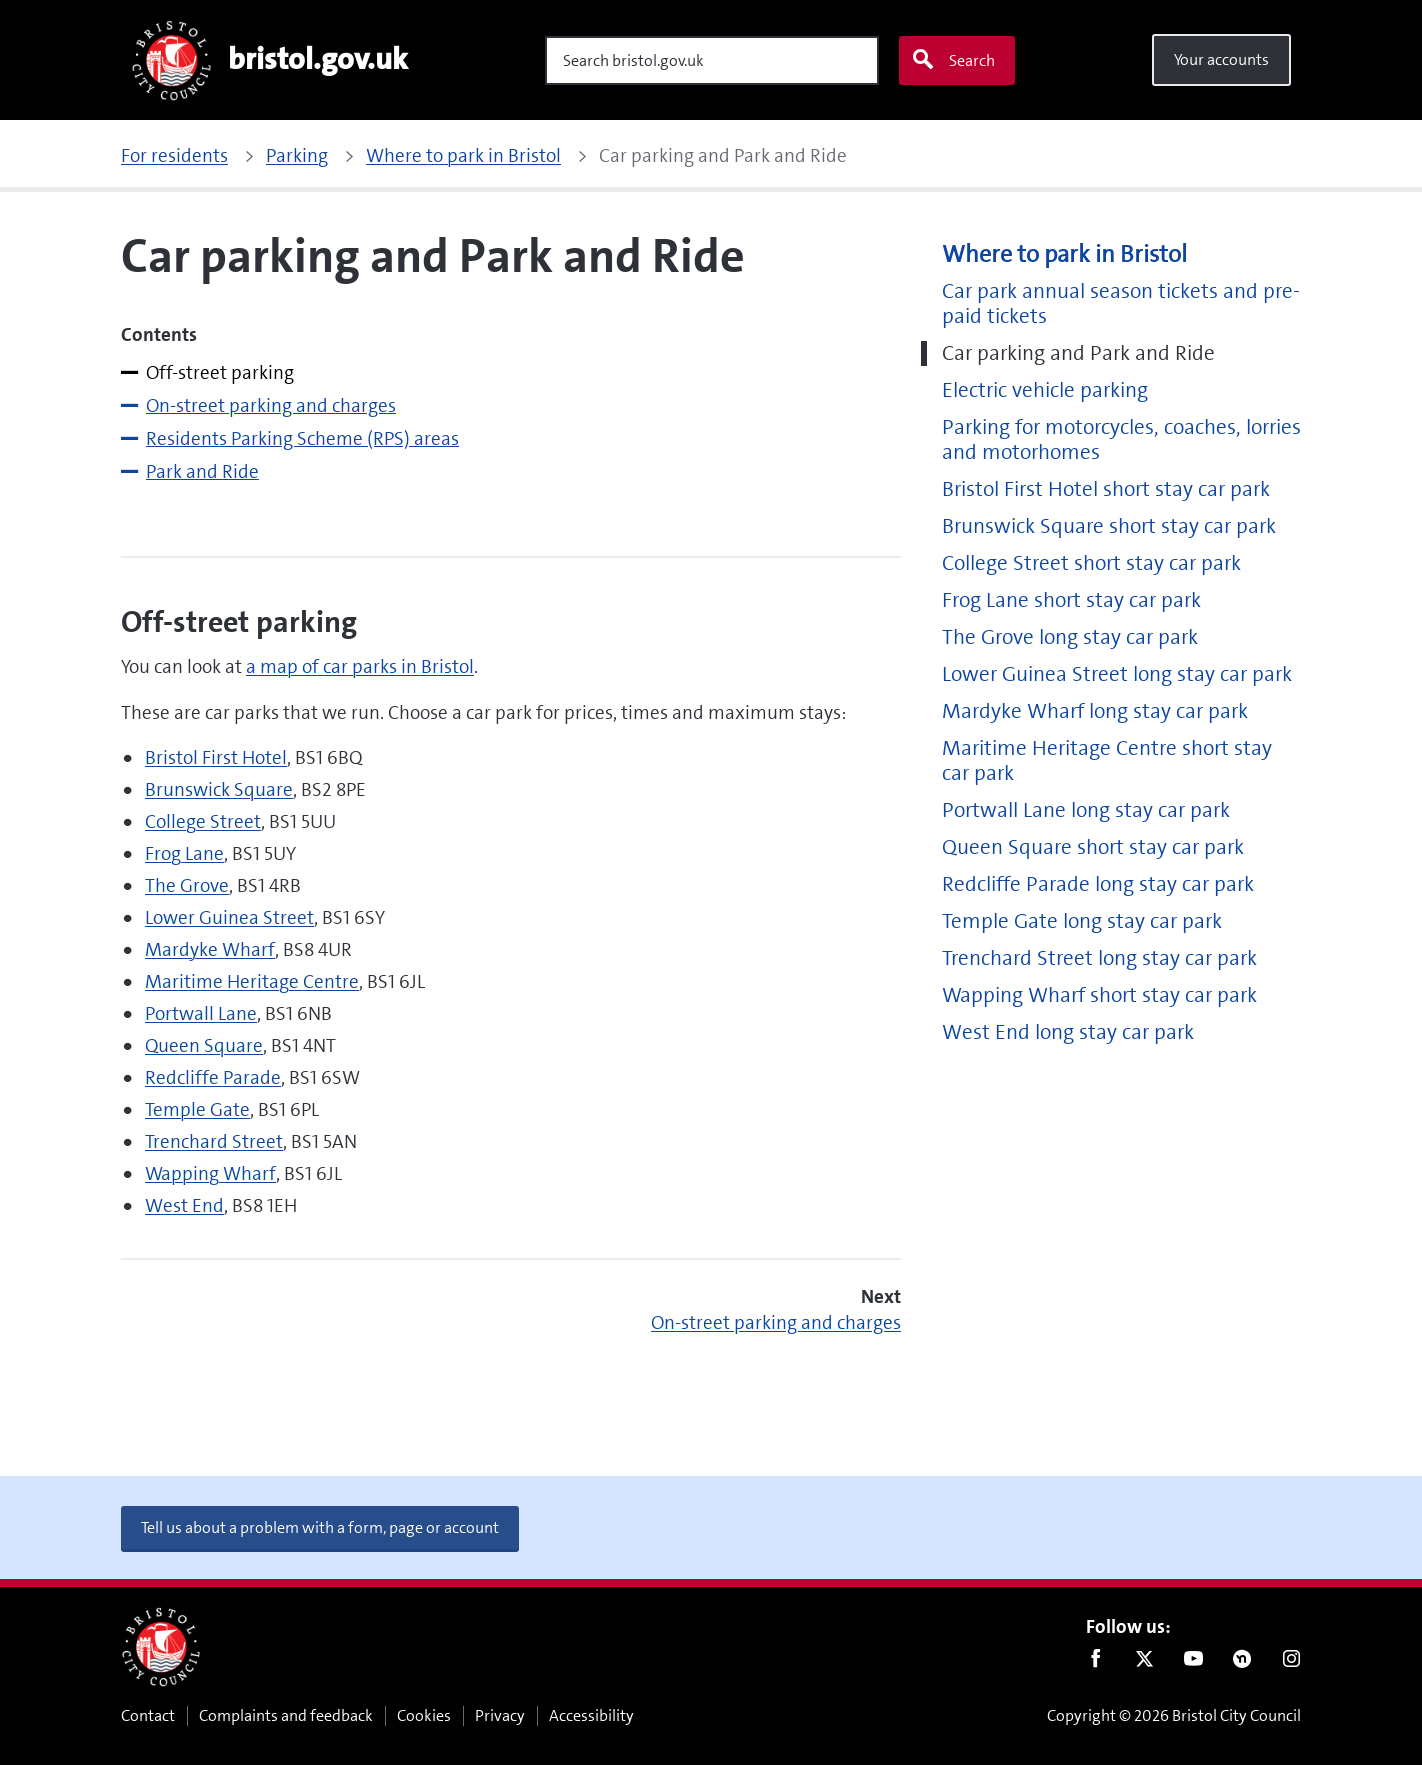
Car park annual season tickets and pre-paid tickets (1121, 304)
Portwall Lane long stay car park (1086, 810)
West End (184, 1205)
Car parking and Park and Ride (1078, 353)
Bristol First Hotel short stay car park (1106, 489)
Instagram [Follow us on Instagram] (1291, 1663)
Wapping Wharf (210, 1173)
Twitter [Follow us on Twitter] (1144, 1663)
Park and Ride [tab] (202, 471)
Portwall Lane (201, 1013)
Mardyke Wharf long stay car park (1095, 711)
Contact (148, 1715)
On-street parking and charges (776, 1322)
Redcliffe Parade (213, 1077)
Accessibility (591, 1715)
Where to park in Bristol (1064, 254)
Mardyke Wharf (210, 949)
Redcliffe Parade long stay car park (1098, 884)
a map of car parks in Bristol (360, 666)
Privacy (500, 1715)
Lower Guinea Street (229, 917)
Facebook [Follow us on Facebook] (1095, 1663)
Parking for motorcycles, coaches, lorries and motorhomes (1121, 440)
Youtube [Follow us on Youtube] (1193, 1663)
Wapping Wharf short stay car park (1099, 995)
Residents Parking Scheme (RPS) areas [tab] (302, 438)
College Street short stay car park (1091, 563)
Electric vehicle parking (1045, 390)
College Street (203, 821)
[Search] (712, 60)
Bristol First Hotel (216, 757)
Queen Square (204, 1045)
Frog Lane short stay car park (1071, 600)
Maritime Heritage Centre (252, 981)
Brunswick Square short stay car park (1109, 526)
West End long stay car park (1068, 1032)
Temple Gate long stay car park (1082, 921)
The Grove (187, 885)
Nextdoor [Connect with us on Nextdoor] (1242, 1663)
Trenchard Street (214, 1141)
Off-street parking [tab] (220, 372)
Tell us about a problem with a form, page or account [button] (320, 1527)
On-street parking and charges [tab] (271, 405)
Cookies (424, 1715)
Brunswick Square (219, 789)
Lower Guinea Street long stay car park (1117, 674)
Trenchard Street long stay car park (1099, 958)
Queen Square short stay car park (1093, 847)
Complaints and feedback (286, 1715)
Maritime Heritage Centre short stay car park (1107, 761)
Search (953, 60)
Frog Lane (184, 853)
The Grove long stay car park (1070, 637)
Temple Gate (197, 1109)
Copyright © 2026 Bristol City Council (1174, 1715)
